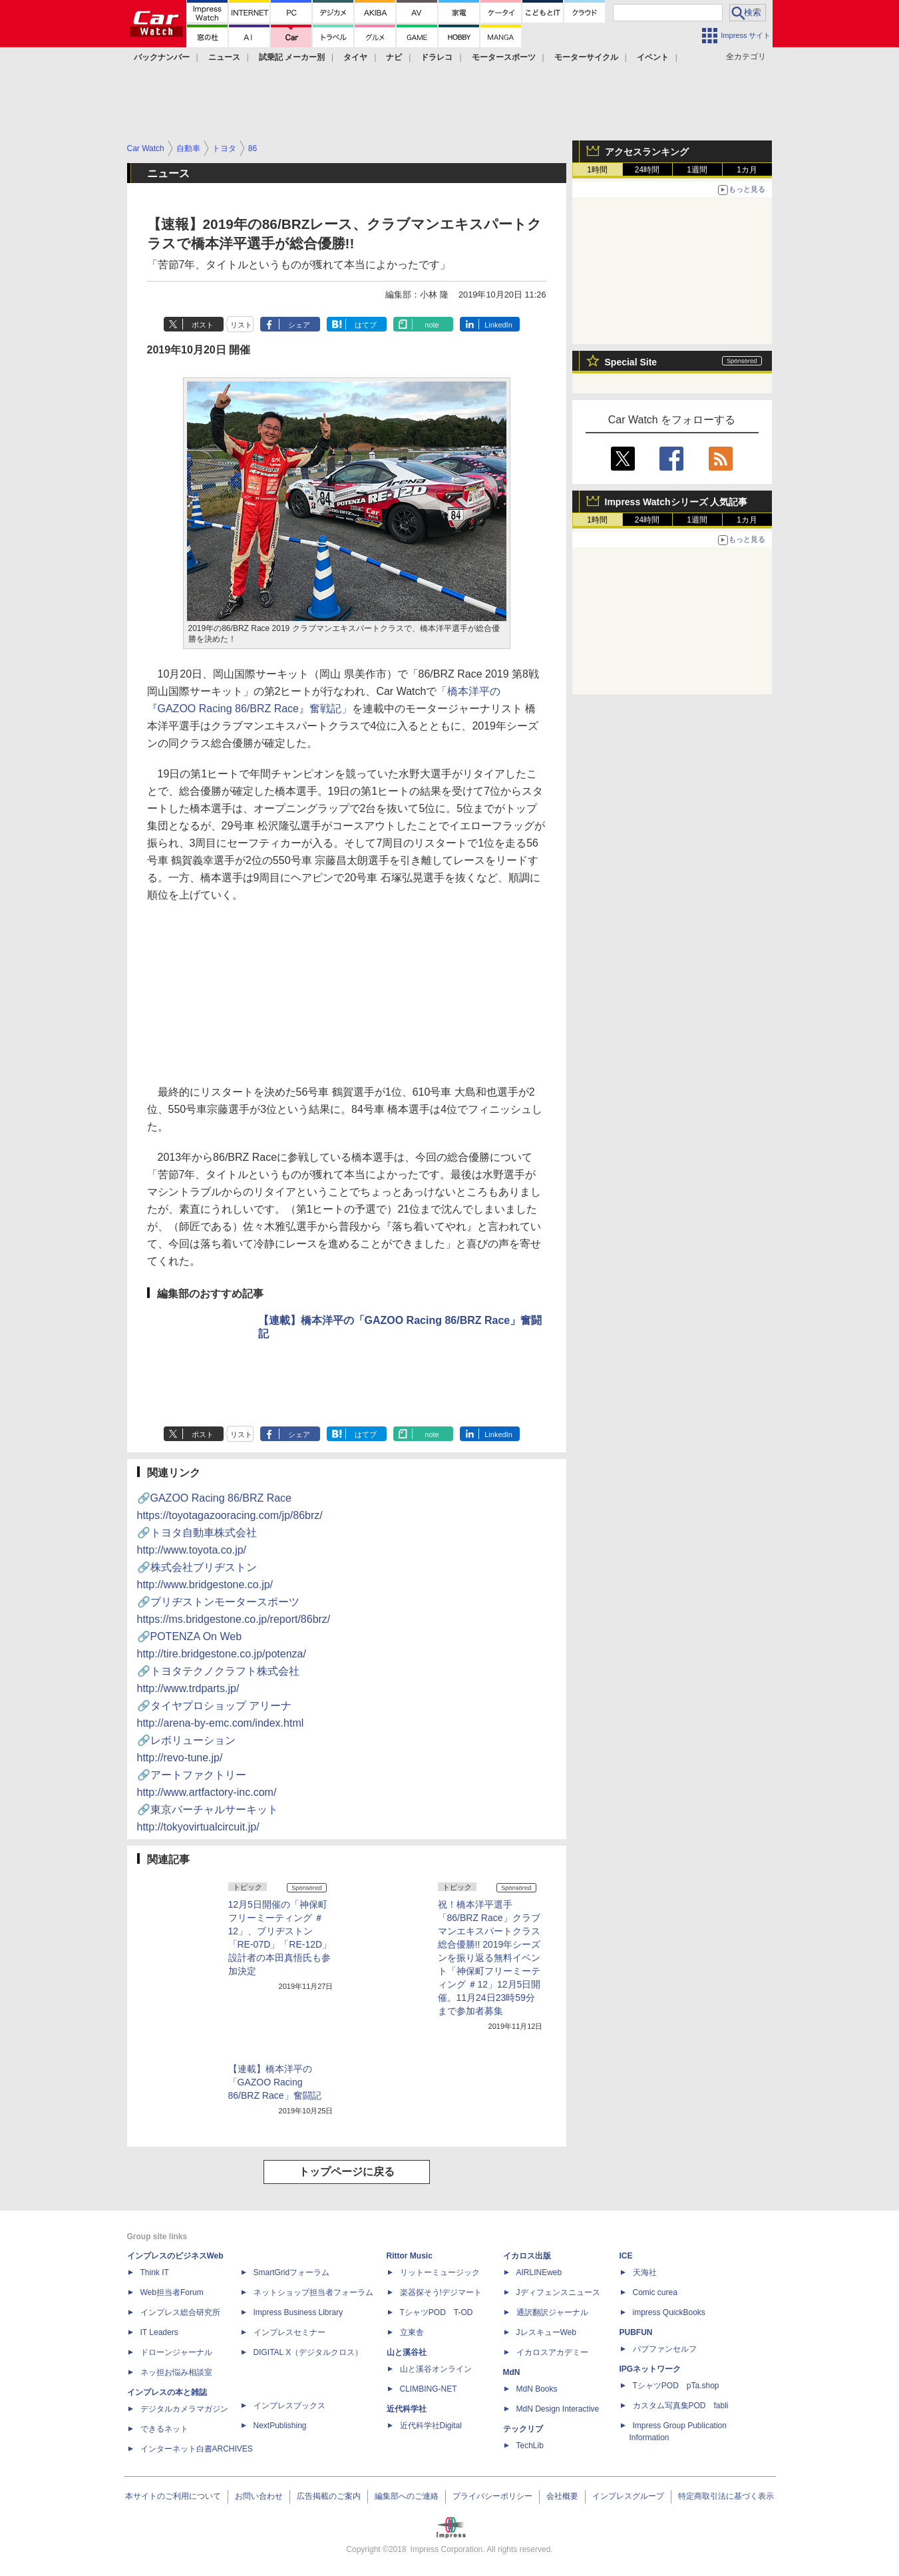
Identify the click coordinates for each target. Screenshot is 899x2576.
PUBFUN (636, 2332)
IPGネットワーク (650, 2369)
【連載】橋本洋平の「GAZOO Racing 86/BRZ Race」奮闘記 (274, 2082)
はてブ (366, 325)
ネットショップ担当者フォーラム (313, 2292)
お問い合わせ (259, 2496)
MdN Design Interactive (558, 2409)
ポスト (203, 325)
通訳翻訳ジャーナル (552, 2312)
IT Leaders (159, 2332)
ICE (626, 2255)
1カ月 (747, 169)
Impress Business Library (298, 2312)
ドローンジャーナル (176, 2352)
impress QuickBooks (669, 2312)
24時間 (647, 169)
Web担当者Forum (172, 2292)
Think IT (154, 2272)
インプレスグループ (628, 2496)
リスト (241, 325)
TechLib (530, 2445)
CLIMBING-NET (428, 2389)
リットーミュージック (440, 2272)
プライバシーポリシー (492, 2496)
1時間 (597, 169)
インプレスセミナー (289, 2332)
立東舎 (412, 2332)
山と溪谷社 (407, 2352)
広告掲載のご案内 (329, 2496)
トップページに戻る (347, 2171)
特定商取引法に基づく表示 (726, 2496)
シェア (299, 325)
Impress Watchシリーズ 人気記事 (676, 502)
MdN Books (537, 2389)
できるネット (164, 2429)
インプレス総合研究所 (180, 2312)
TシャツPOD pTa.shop (676, 2385)
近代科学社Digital (431, 2425)
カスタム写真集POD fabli (681, 2405)
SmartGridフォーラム (292, 2272)
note (432, 325)
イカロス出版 (527, 2255)
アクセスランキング (647, 151)
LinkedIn (498, 325)
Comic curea (655, 2292)
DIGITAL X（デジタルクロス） (308, 2352)
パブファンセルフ (665, 2349)
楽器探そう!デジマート (441, 2292)
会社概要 (562, 2496)
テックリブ (523, 2429)
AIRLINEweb (539, 2272)
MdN (511, 2372)
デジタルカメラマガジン (184, 2409)
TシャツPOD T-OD (436, 2312)
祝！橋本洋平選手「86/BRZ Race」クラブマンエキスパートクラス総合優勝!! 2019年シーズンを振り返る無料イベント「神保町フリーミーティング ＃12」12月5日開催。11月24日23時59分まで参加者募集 (489, 1957)
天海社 (645, 2272)
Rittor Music (410, 2255)
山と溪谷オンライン (436, 2369)
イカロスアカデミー (552, 2352)
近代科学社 (407, 2409)
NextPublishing (280, 2425)
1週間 (697, 169)
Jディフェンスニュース (558, 2292)
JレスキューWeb (546, 2332)
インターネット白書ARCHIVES (196, 2449)
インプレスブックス (289, 2405)
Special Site (631, 362)
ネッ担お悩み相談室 (176, 2372)
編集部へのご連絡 (407, 2496)
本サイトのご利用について (173, 2496)
